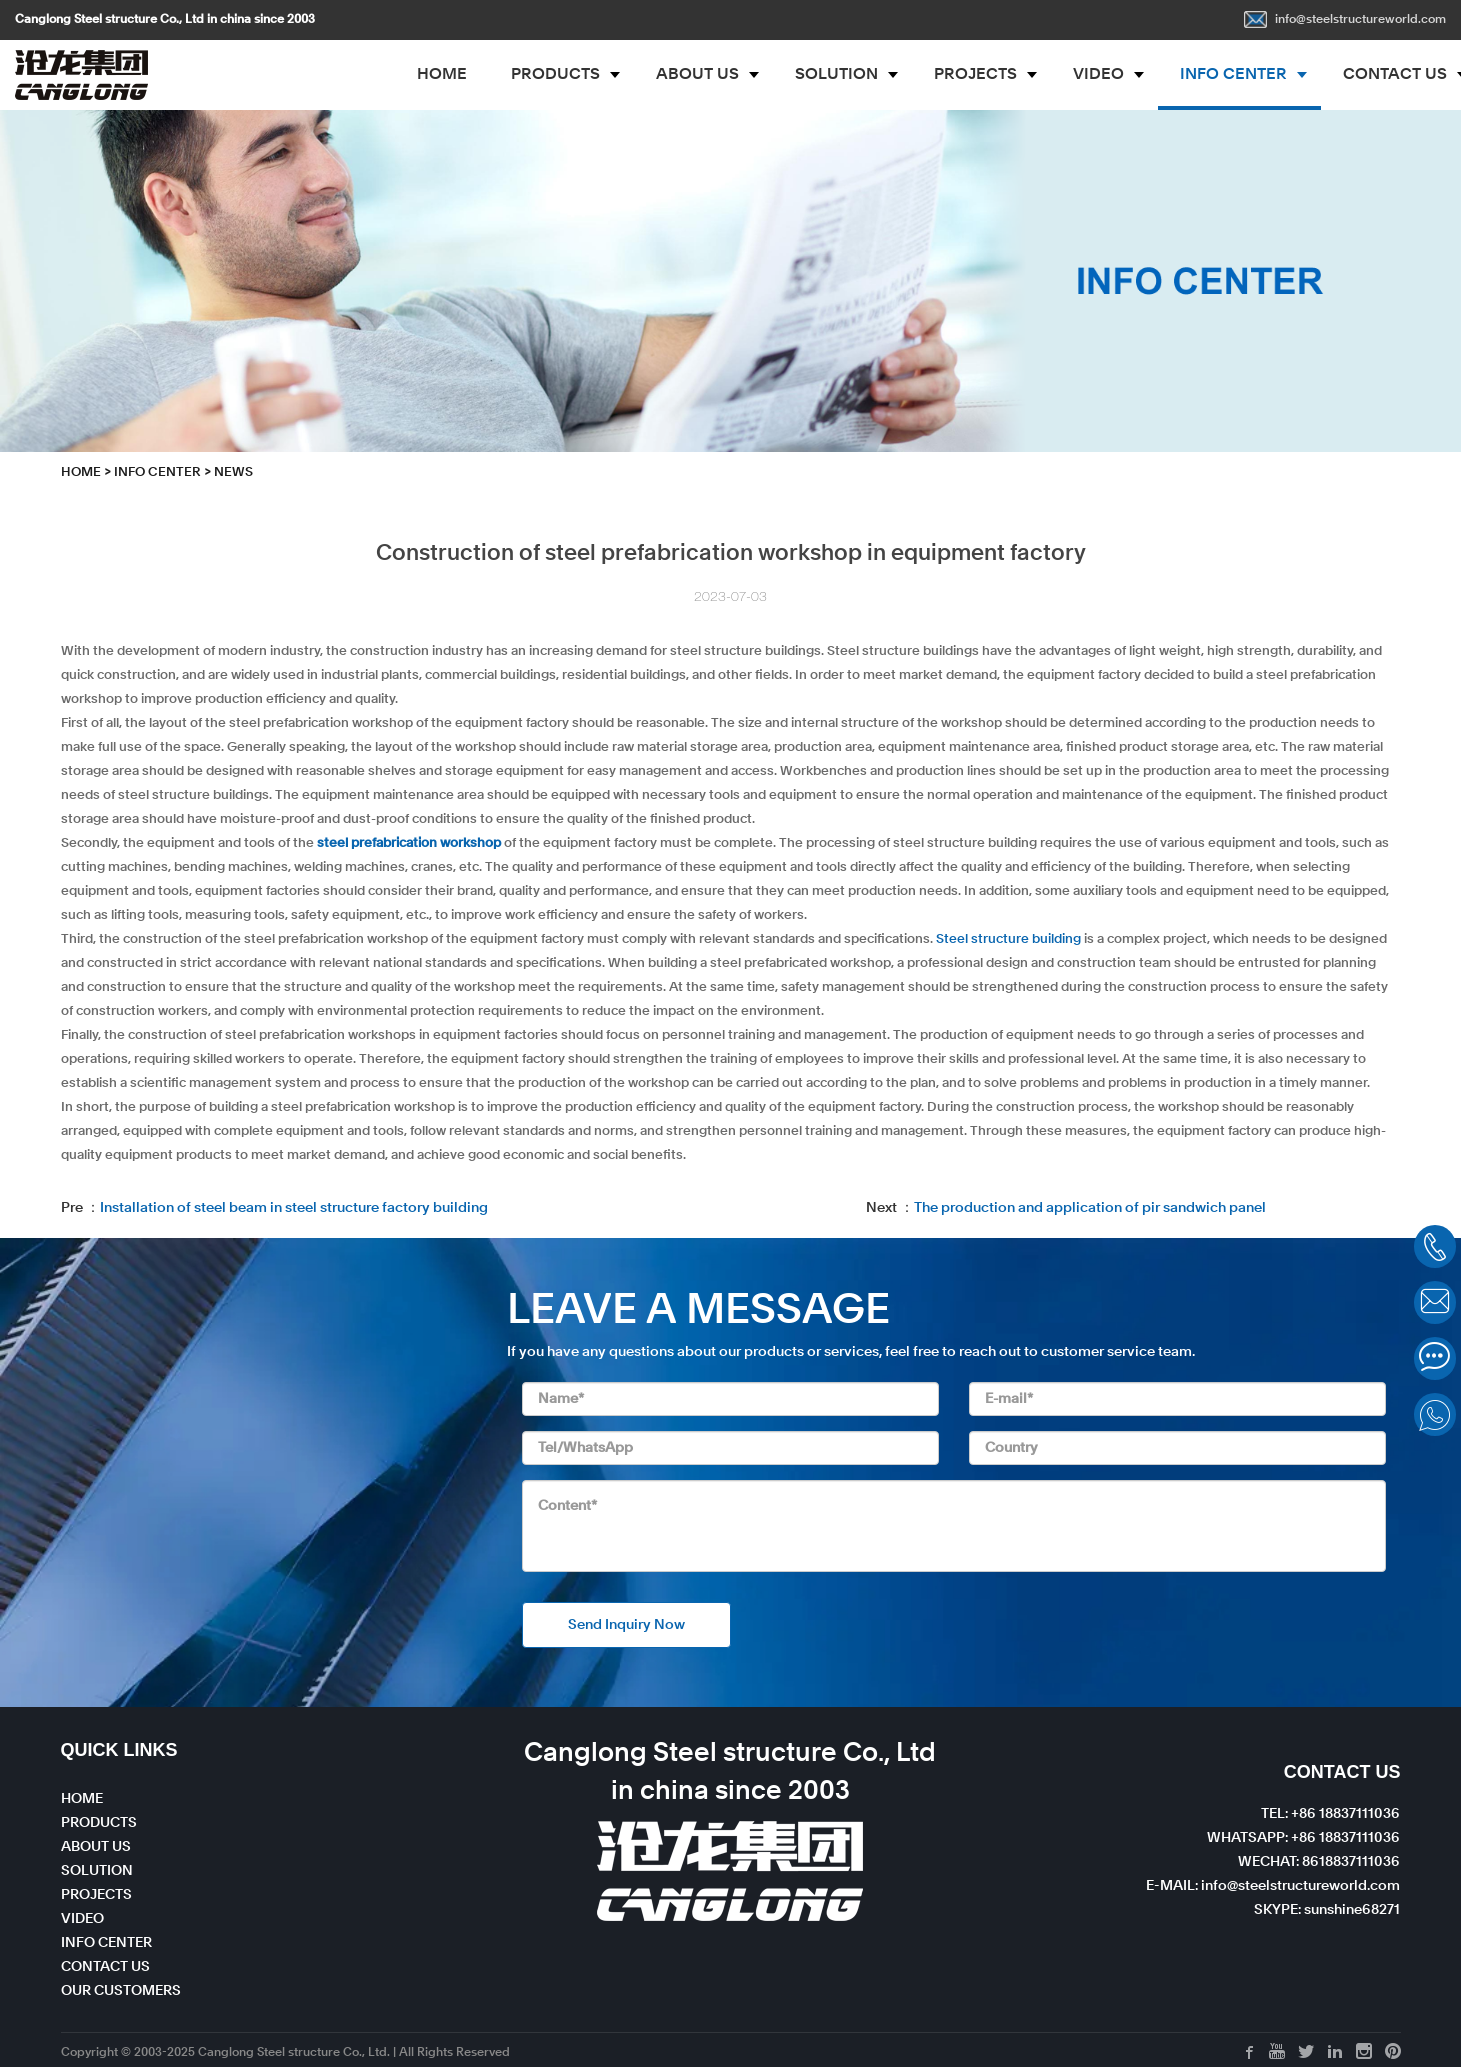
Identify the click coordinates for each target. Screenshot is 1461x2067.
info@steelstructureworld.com (1345, 20)
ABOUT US (697, 75)
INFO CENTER (1233, 75)
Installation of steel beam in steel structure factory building (294, 1208)
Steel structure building (1008, 939)
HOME (442, 75)
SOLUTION (836, 75)
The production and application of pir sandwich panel (1090, 1208)
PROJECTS (975, 75)
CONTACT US (105, 1967)
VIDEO (1098, 75)
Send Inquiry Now (626, 1625)
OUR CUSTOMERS (121, 1991)
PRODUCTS (555, 75)
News (233, 472)
